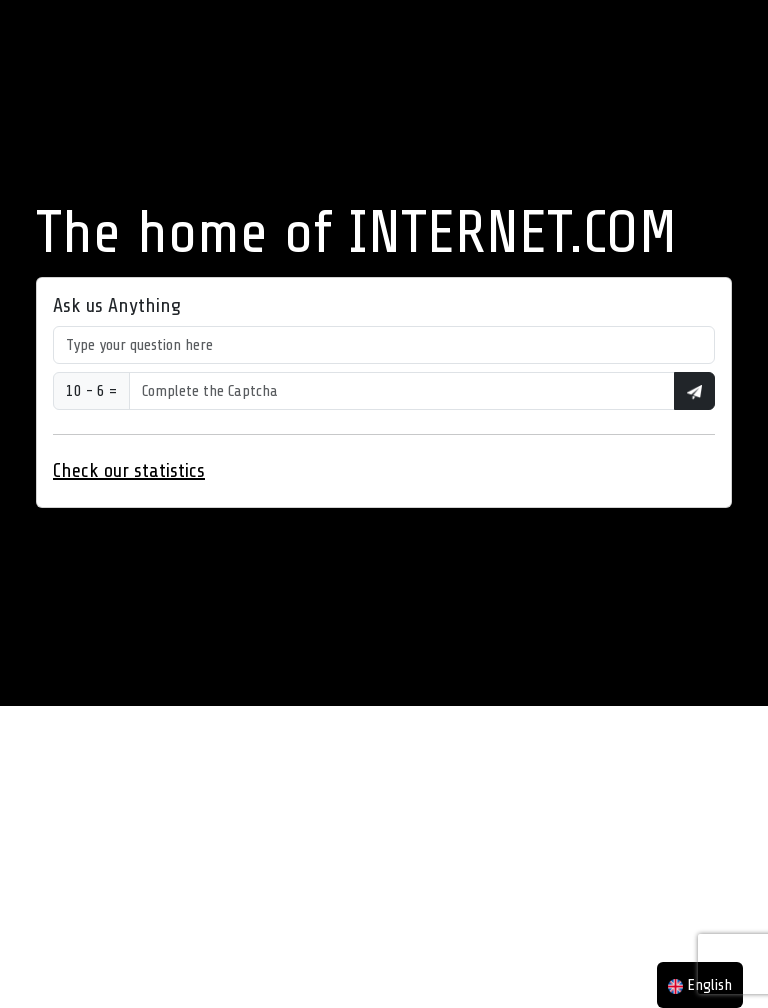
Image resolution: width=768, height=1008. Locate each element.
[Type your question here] (384, 345)
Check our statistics (129, 470)
